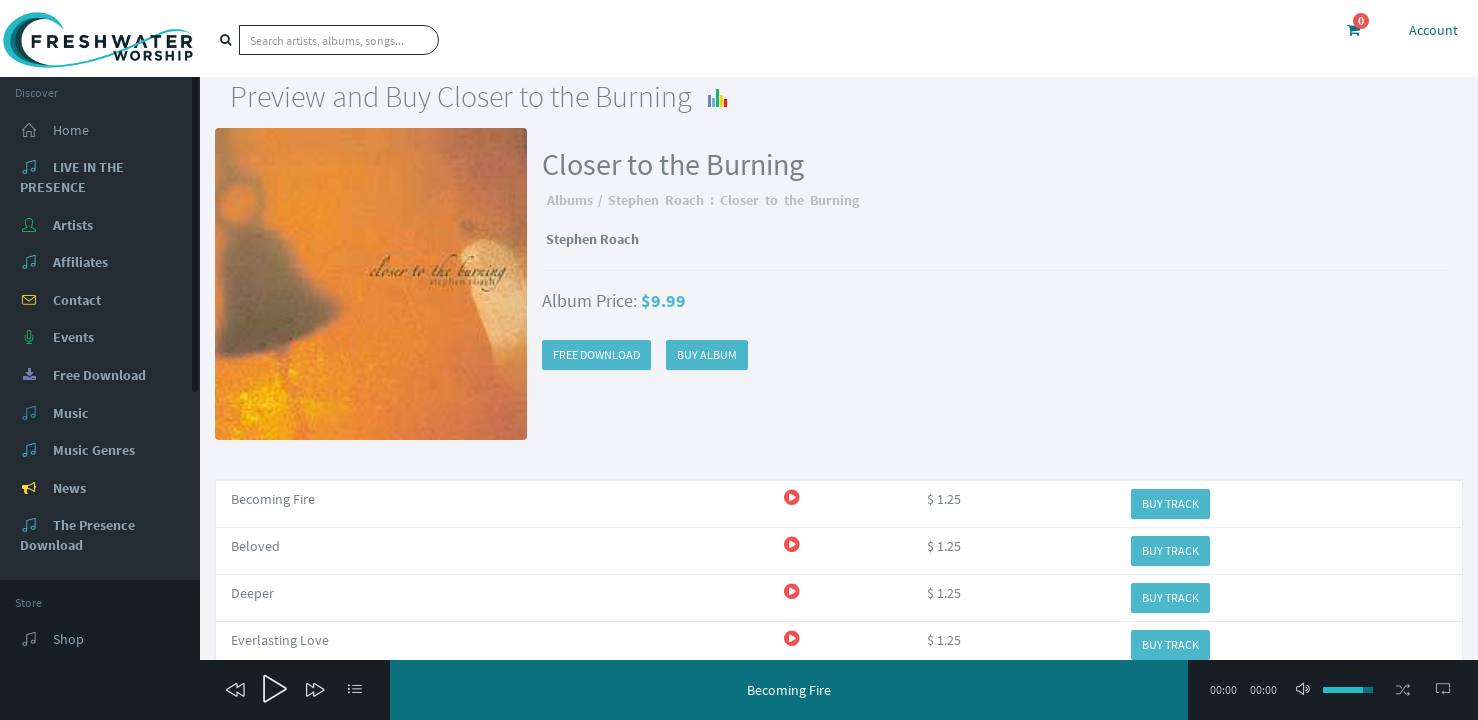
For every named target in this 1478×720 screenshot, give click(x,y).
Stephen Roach (656, 200)
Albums (570, 200)
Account (1433, 30)
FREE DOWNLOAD (596, 354)
